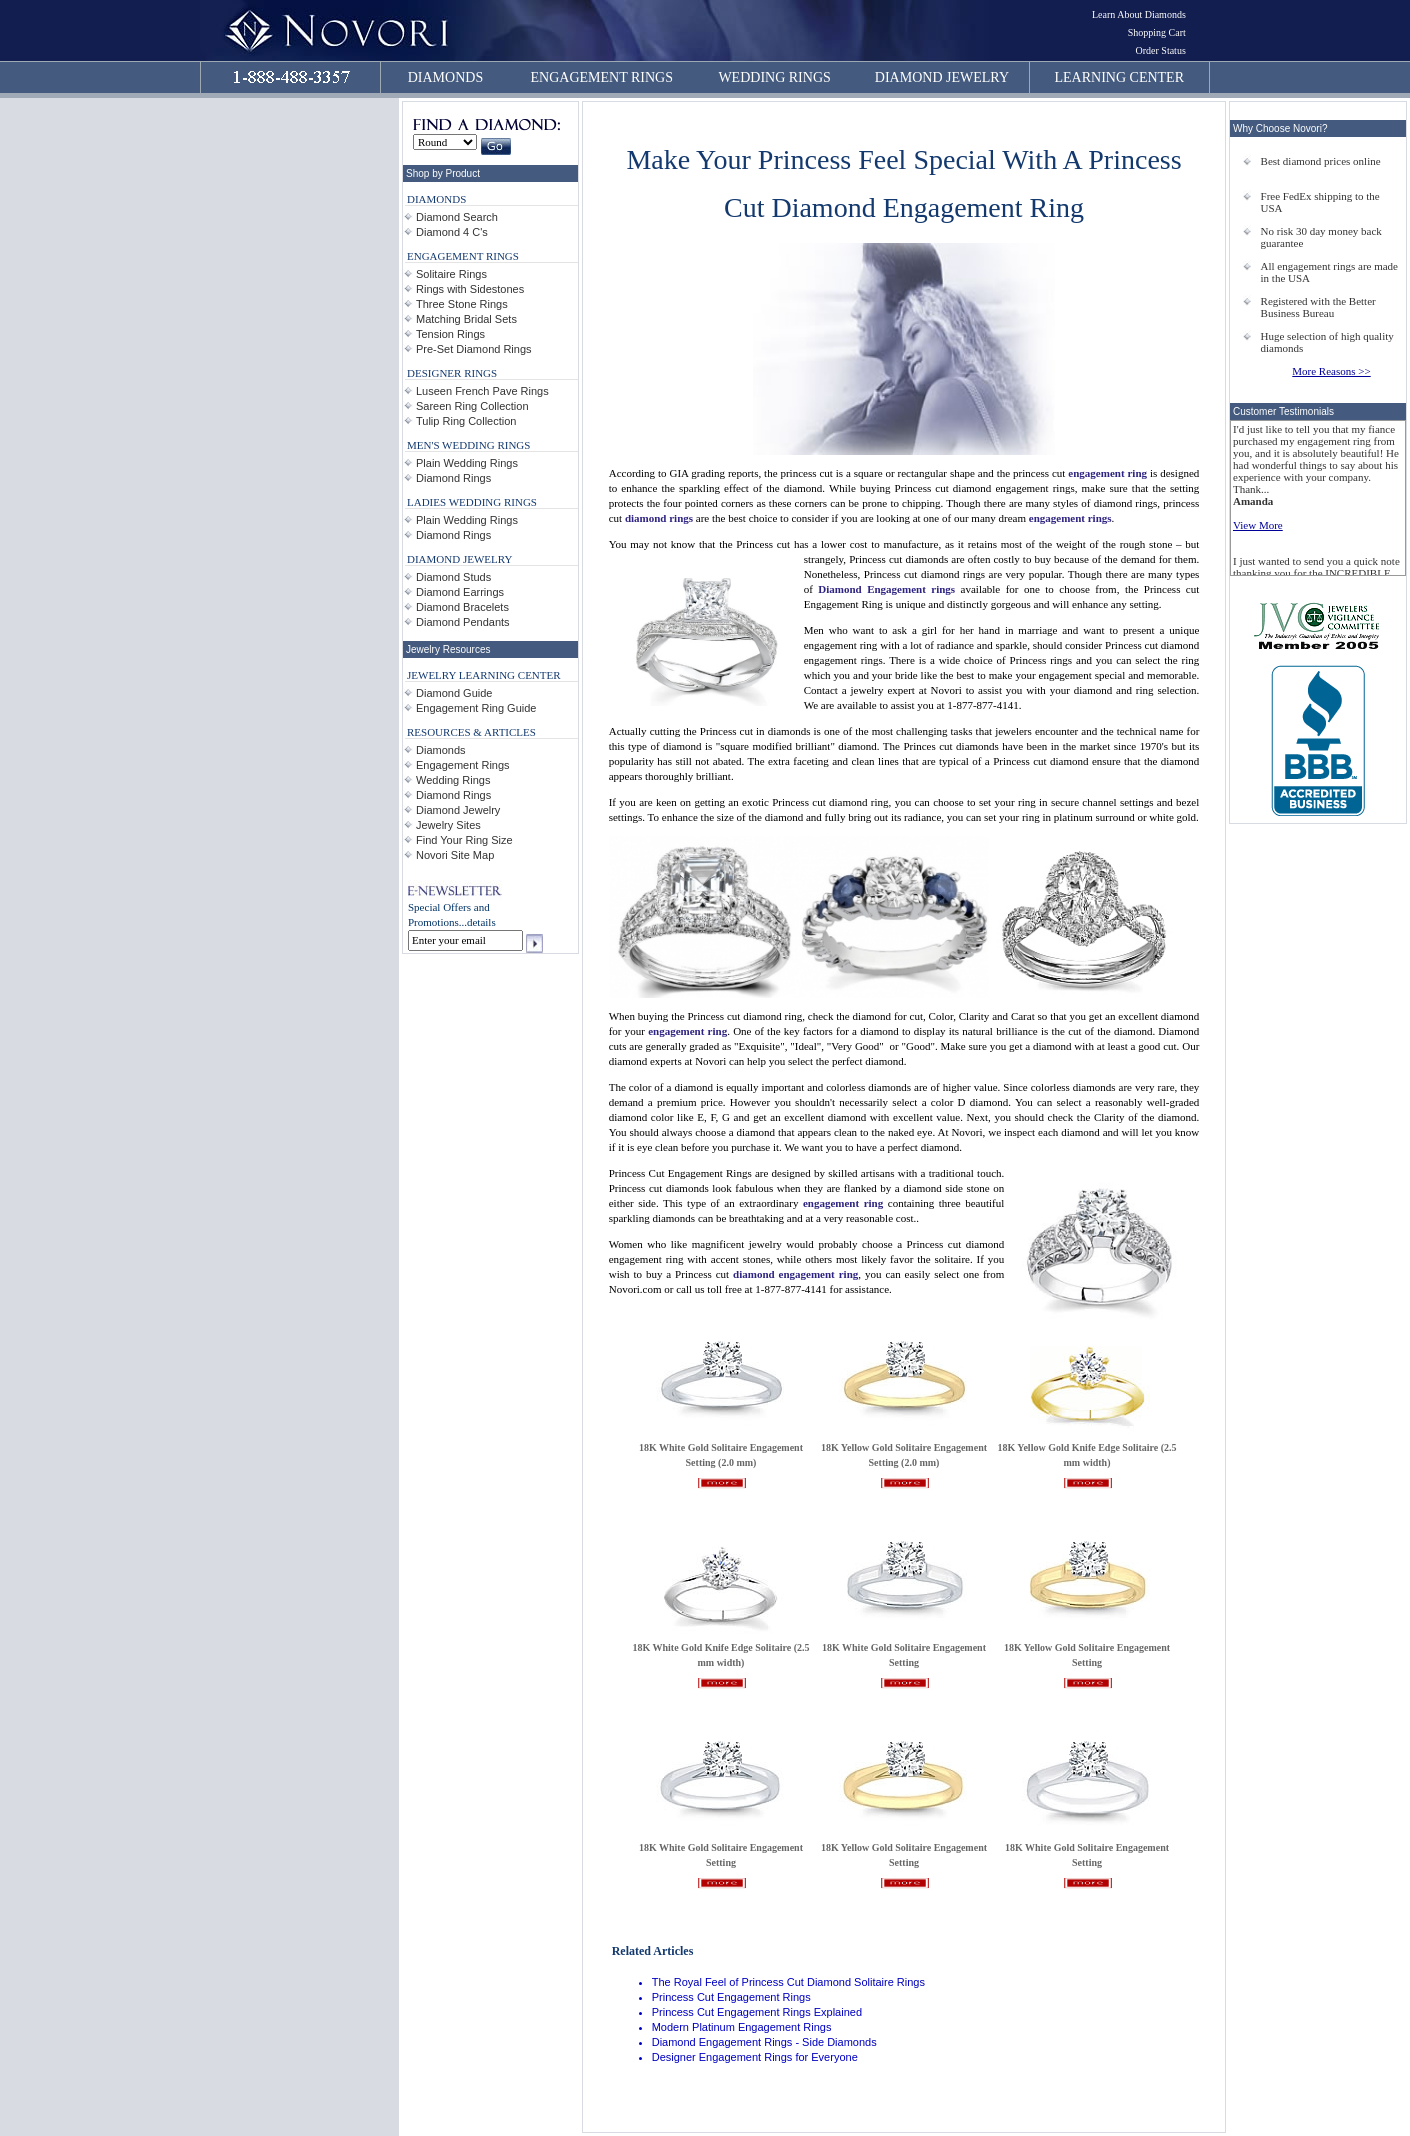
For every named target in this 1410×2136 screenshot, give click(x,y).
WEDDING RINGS (774, 77)
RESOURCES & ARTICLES (471, 732)
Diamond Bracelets (462, 607)
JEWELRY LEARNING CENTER (484, 675)
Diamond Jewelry (458, 810)
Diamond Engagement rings (886, 589)
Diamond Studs (453, 577)
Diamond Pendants (463, 622)
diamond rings (659, 518)
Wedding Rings (453, 780)
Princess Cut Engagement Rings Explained (757, 2012)
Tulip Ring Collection (466, 421)
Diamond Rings (453, 478)
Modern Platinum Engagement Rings (742, 2027)
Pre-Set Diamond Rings (474, 349)
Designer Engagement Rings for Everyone (755, 2057)
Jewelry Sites (448, 825)
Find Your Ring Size (464, 840)
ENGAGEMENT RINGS (602, 77)
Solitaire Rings (451, 274)
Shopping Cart (1157, 32)
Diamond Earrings (460, 592)
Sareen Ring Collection (472, 406)
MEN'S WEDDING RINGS (468, 445)
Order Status (1161, 50)
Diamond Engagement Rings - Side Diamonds (764, 2042)
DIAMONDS (445, 77)
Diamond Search (457, 217)
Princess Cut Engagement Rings (731, 1997)
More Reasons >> (1331, 371)
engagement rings (1070, 518)
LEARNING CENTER (1120, 77)
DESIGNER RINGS (452, 373)
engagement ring (1107, 473)
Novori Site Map (455, 855)
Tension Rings (450, 334)
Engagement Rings (463, 765)
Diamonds (441, 750)
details (481, 922)
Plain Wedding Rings (467, 463)
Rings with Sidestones (470, 289)
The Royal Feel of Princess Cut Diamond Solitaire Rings (788, 1982)
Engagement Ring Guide (476, 708)
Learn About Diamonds (1139, 14)
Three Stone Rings (462, 304)
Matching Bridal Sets (466, 319)
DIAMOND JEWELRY (942, 77)
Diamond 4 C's (452, 232)
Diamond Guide (454, 693)
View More (1258, 525)
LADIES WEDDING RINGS (472, 502)
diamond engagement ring (795, 1274)
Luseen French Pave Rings (482, 391)
